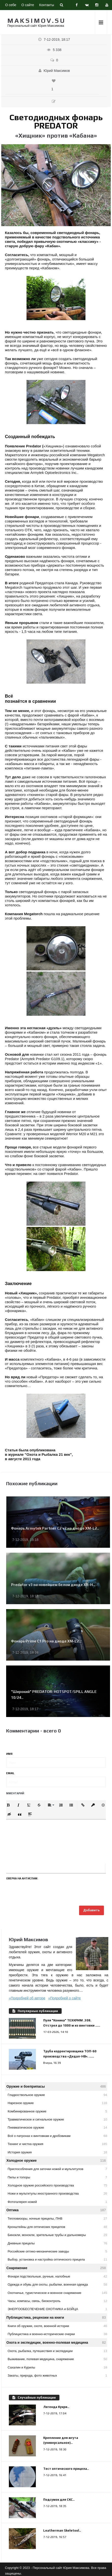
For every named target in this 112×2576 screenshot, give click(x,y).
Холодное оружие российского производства (57, 2185)
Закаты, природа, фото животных (57, 2375)
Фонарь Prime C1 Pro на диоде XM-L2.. (46, 1641)
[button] (8, 1805)
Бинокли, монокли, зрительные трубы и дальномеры (57, 2235)
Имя (9, 1753)
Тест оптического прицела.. (66, 2469)
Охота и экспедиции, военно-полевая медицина (56, 2343)
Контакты (46, 5)
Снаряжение (56, 2268)
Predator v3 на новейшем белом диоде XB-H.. (53, 1585)
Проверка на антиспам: (20, 1878)
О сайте (27, 5)
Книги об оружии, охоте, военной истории (57, 2326)
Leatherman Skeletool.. (62, 2530)
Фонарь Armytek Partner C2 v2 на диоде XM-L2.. (55, 1528)
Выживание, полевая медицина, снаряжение (57, 2359)
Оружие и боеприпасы (56, 2086)
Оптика (56, 2210)
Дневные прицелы (57, 2243)
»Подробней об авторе (27, 1998)
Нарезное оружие (57, 2103)
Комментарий (13, 1793)
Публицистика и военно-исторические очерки (57, 2334)
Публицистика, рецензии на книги (56, 2318)
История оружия (57, 2152)
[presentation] (39, 1891)
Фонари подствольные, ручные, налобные (57, 2276)
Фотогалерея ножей (57, 2202)
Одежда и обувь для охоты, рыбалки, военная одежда (57, 2284)
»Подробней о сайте (64, 1998)
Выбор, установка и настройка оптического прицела (57, 2259)
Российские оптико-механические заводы (57, 2251)
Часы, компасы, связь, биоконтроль (57, 2301)
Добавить (91, 1910)
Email (10, 1773)
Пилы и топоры (57, 2177)
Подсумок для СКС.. (59, 2499)
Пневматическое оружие (57, 2127)
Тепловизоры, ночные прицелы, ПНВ (57, 2218)
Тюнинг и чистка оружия (57, 2144)
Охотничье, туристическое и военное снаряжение (57, 2293)
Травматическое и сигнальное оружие (57, 2119)
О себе (10, 5)
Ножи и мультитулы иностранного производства (57, 2193)
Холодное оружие (56, 2161)
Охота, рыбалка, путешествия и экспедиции (57, 2351)
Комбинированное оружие (57, 2111)
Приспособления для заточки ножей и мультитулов (57, 2169)
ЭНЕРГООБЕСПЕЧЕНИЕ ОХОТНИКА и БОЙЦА (57, 2309)
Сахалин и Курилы (57, 2367)
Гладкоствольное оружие (57, 2095)
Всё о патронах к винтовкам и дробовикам (57, 2136)
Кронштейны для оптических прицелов (57, 2227)
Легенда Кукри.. (56, 2407)
